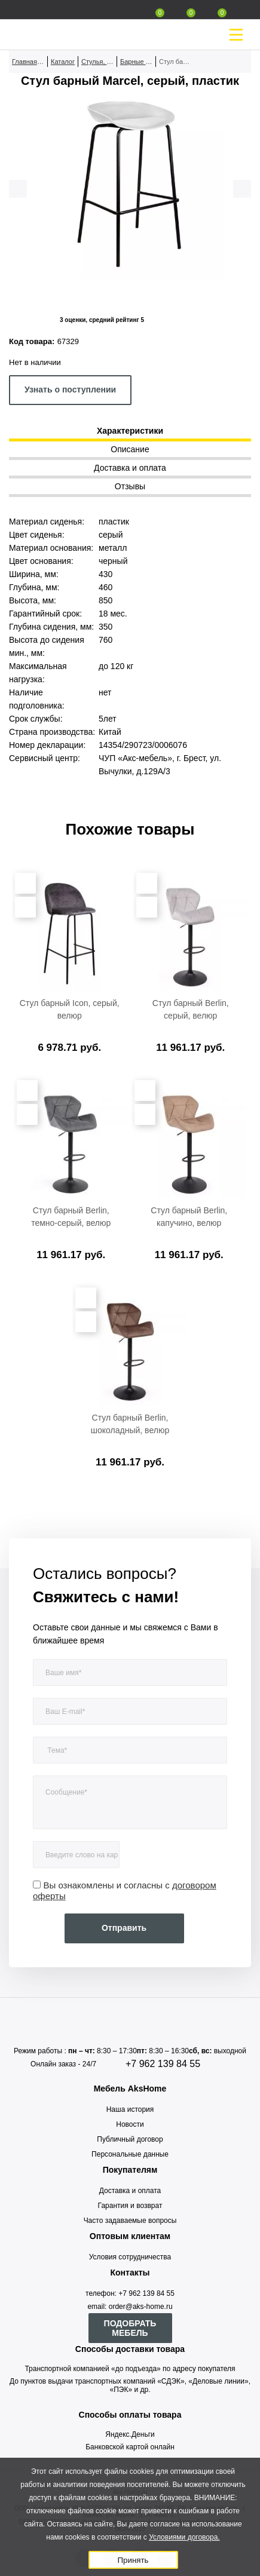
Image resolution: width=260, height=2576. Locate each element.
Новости (129, 2124)
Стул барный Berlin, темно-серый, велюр (71, 1217)
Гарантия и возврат (130, 2205)
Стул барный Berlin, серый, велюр (190, 1009)
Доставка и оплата (130, 2190)
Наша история (130, 2109)
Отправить (124, 1928)
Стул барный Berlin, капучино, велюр (189, 1217)
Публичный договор (130, 2139)
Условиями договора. (184, 2537)
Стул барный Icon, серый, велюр (70, 1009)
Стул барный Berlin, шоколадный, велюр (130, 1424)
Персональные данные (130, 2154)
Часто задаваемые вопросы (130, 2220)
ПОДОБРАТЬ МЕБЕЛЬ (130, 2328)
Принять (132, 2560)
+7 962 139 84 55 (163, 2064)
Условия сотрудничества (130, 2257)
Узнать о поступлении (70, 389)
